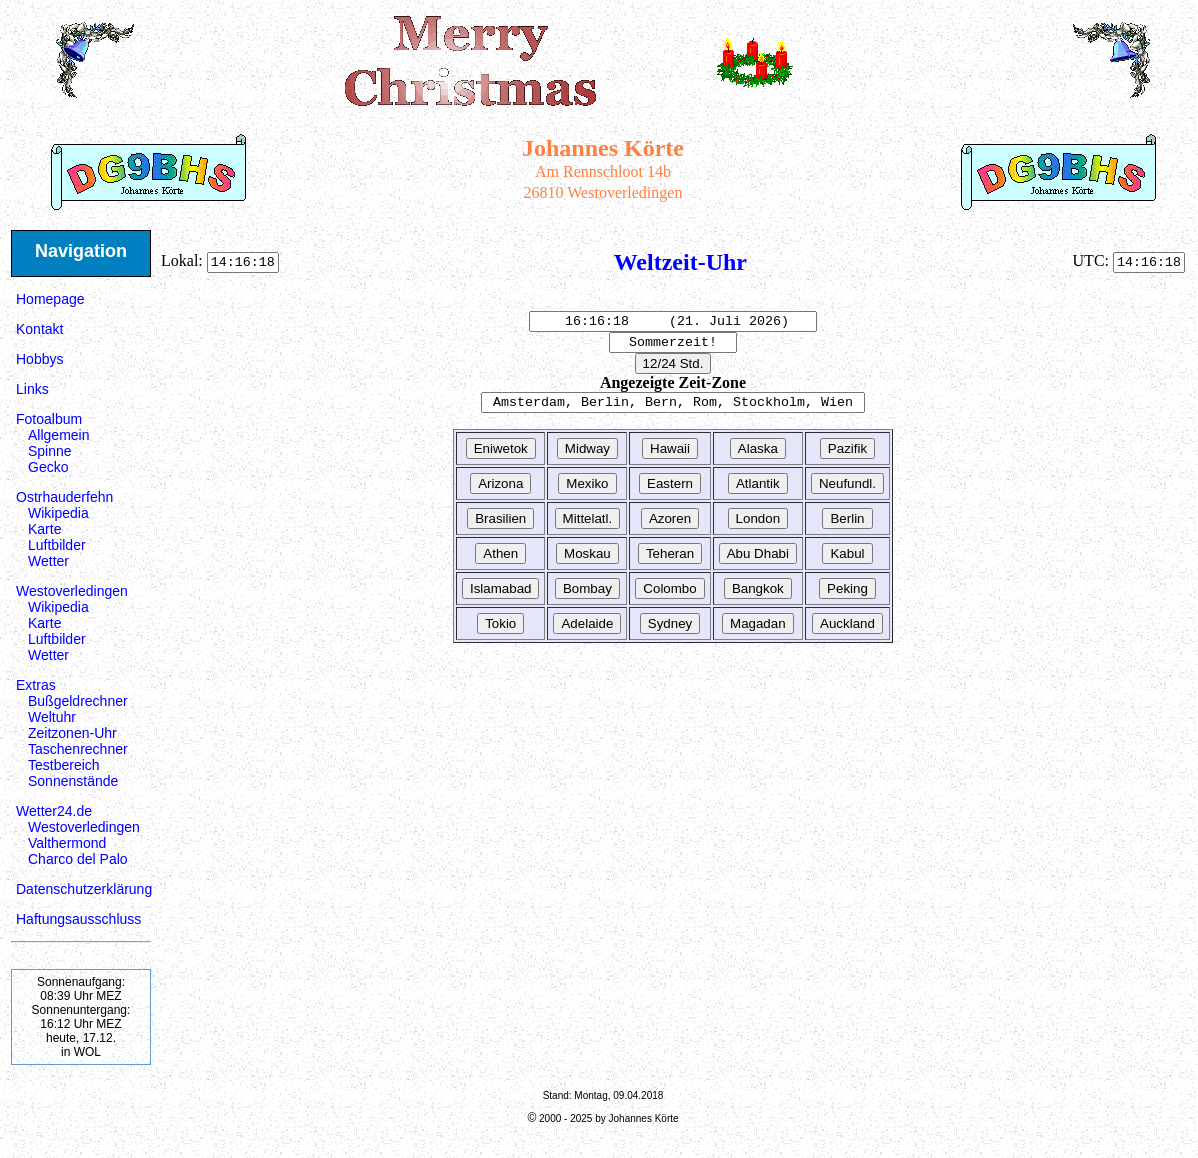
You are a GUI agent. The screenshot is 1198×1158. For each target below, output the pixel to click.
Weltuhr (52, 717)
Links (32, 389)
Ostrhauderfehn (64, 497)
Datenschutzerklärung (84, 889)
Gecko (48, 467)
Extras (36, 685)
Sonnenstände (73, 781)
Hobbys (39, 359)
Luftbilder (57, 545)
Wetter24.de (54, 811)
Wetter (48, 561)
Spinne (50, 451)
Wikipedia (58, 513)
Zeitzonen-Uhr (72, 733)
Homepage (50, 299)
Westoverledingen (72, 591)
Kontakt (39, 329)
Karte (44, 529)
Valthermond (67, 843)
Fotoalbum (49, 419)
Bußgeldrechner (78, 701)
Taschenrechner (78, 749)
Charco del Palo (78, 859)
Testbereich (64, 765)
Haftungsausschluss (78, 919)
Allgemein (58, 435)
